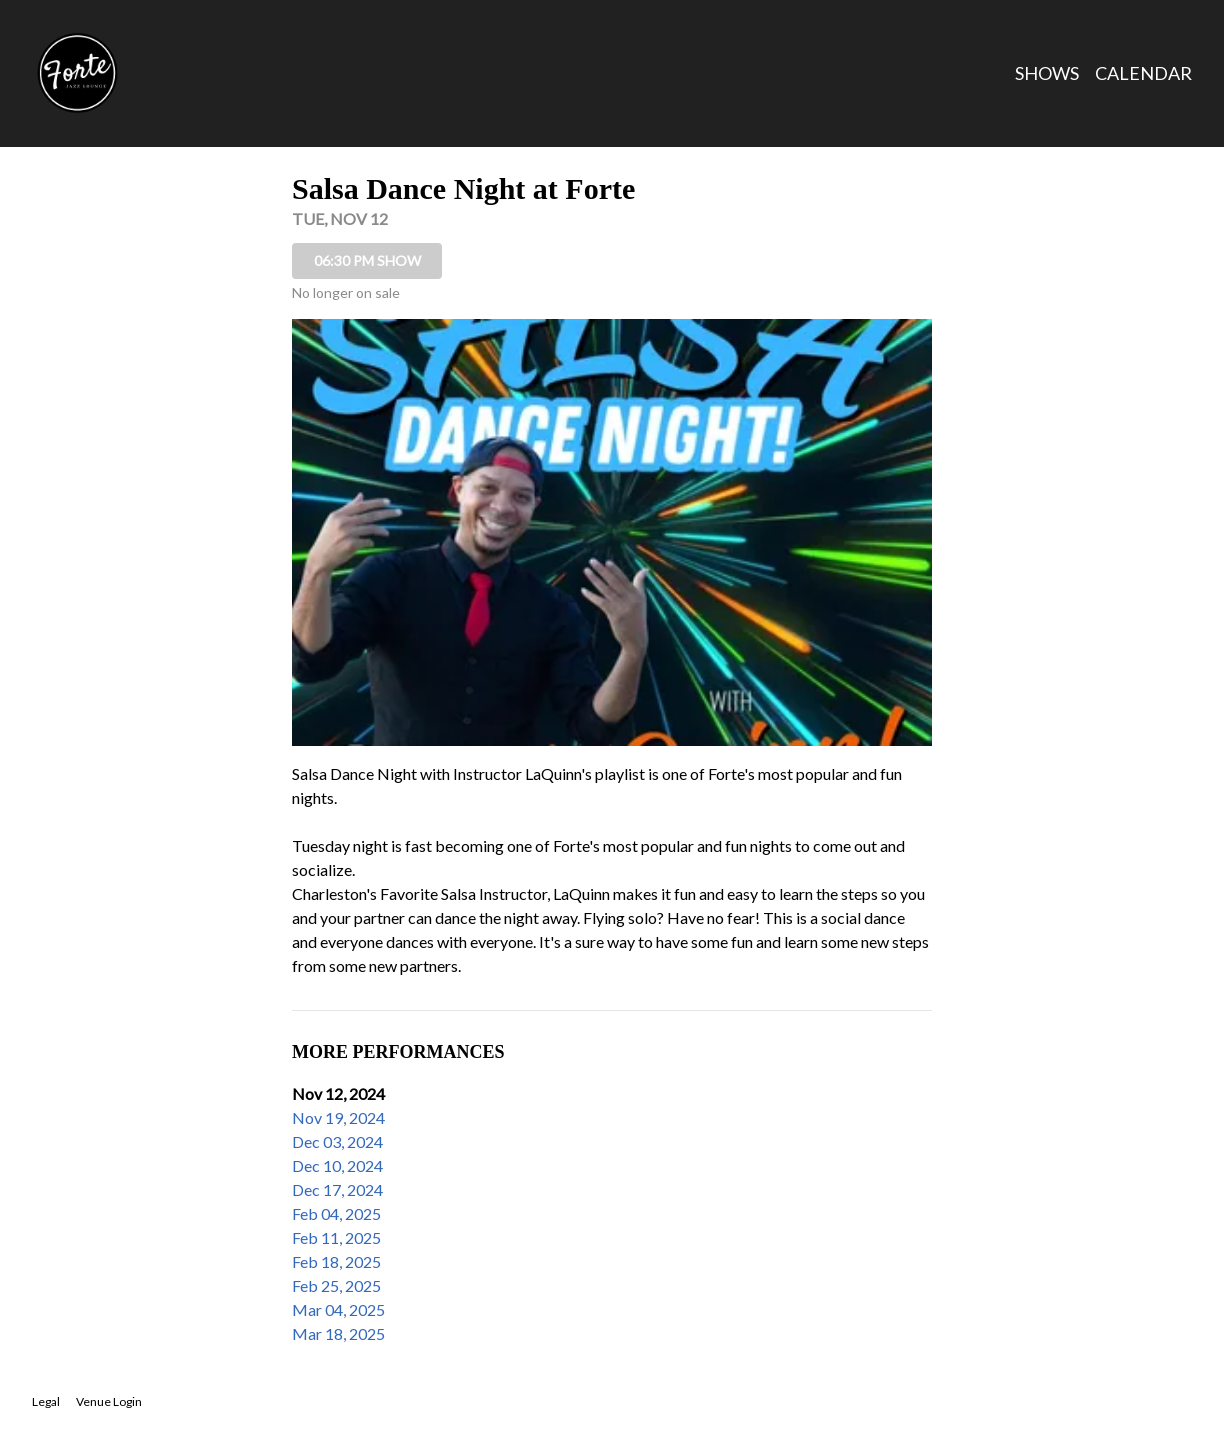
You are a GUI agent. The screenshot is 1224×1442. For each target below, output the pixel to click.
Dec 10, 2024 (337, 1165)
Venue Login (109, 1401)
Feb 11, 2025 (336, 1237)
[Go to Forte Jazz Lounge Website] (77, 73)
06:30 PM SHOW (367, 260)
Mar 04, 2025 (338, 1309)
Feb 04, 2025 (336, 1213)
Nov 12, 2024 (338, 1093)
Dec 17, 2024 (337, 1189)
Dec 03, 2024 (337, 1141)
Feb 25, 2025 (336, 1285)
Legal (46, 1401)
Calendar (1143, 73)
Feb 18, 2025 (336, 1261)
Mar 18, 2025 (338, 1333)
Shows (1047, 73)
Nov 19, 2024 (338, 1117)
